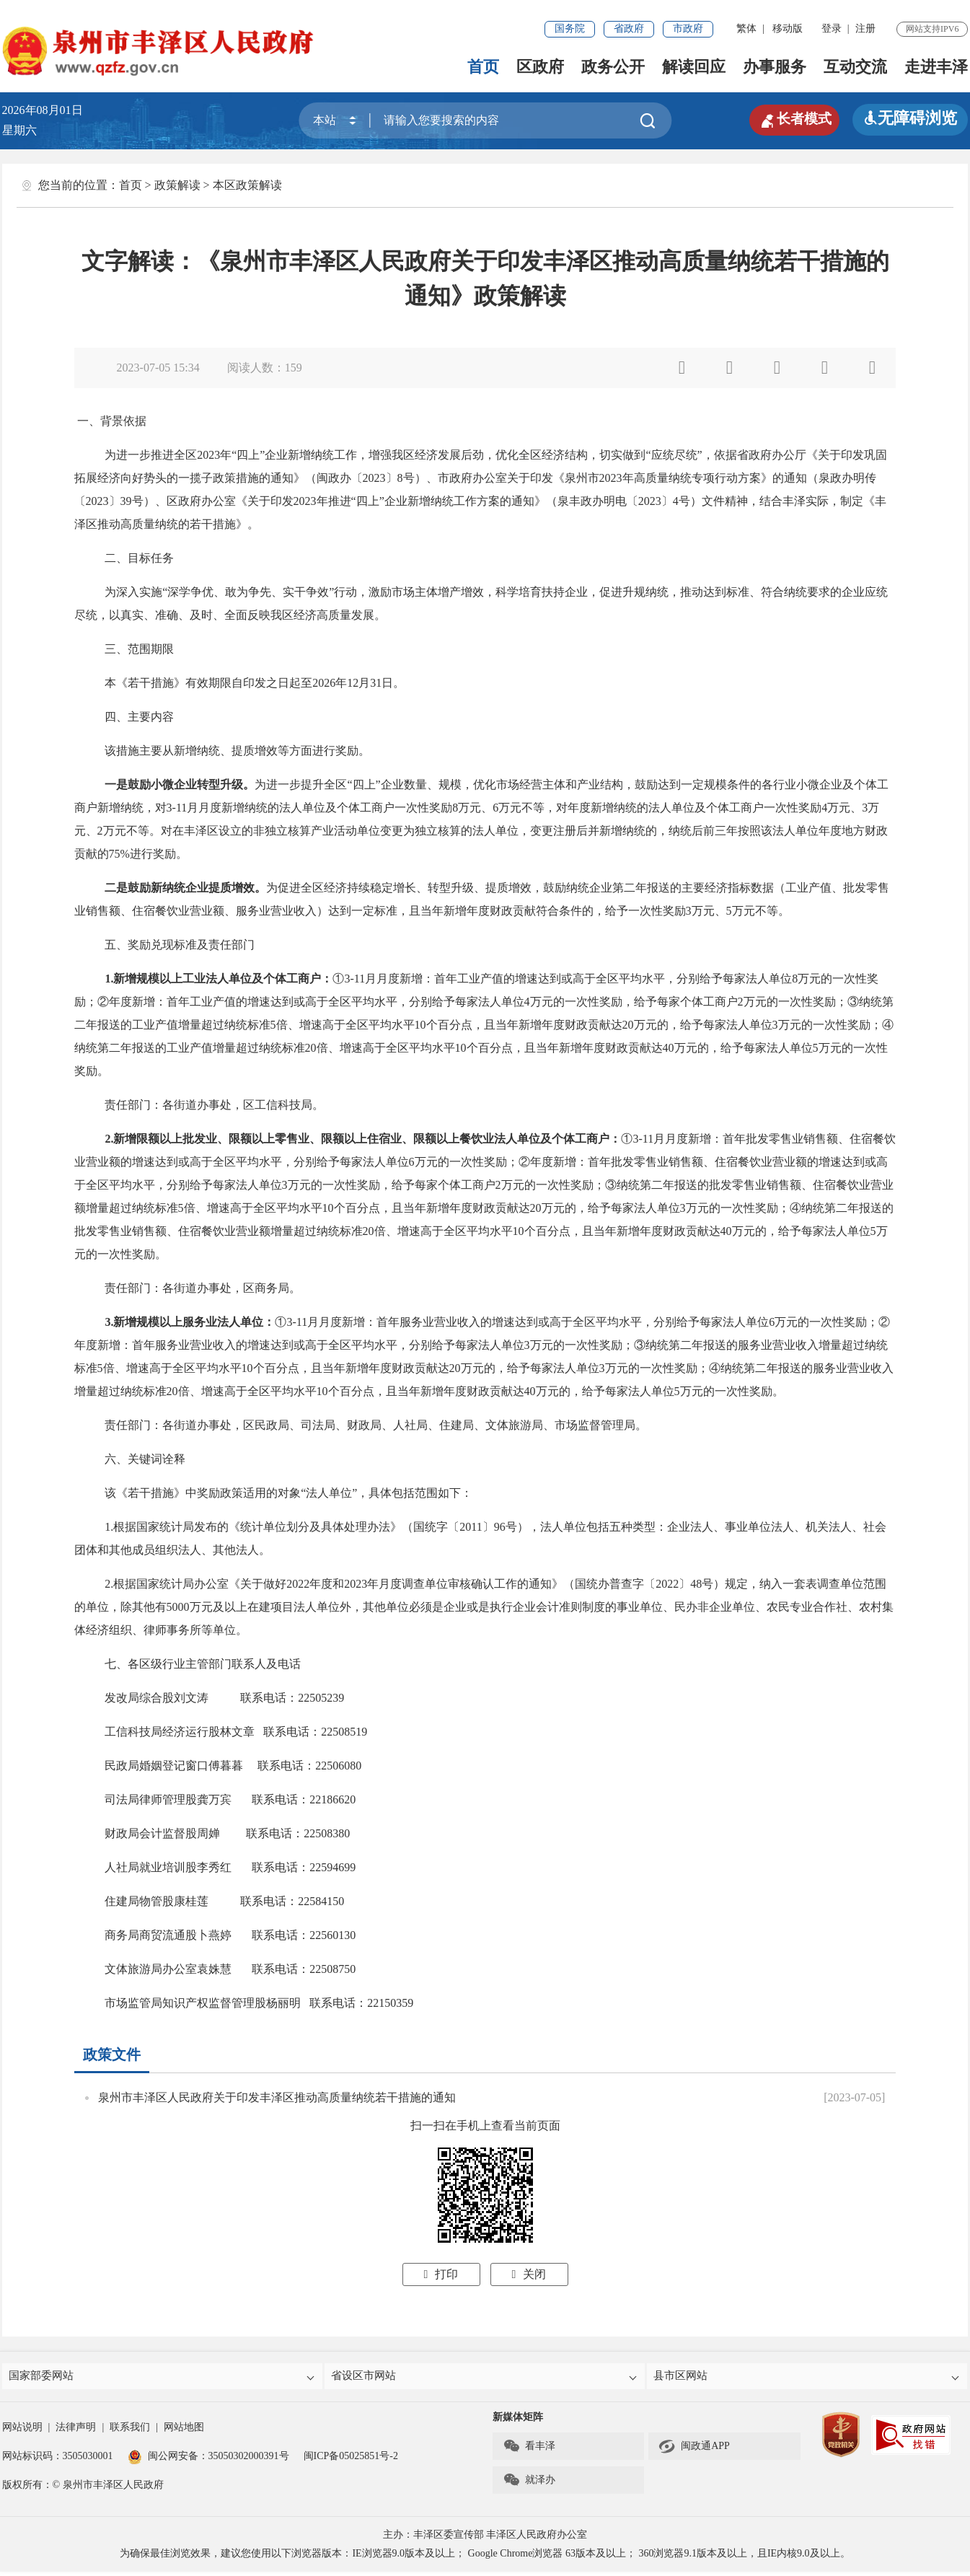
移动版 (787, 28)
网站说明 (22, 2431)
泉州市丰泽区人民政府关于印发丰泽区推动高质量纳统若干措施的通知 (277, 2097)
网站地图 (184, 2431)
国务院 (570, 28)
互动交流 (855, 67)
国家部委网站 (164, 2378)
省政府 (629, 28)
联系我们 (130, 2431)
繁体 (746, 28)
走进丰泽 (936, 67)
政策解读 (177, 185)
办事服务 (774, 67)
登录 (831, 28)
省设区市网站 (486, 2378)
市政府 (688, 28)
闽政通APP (694, 2450)
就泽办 (529, 2484)
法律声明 (76, 2431)
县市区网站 (808, 2378)
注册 (865, 28)
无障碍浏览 (910, 118)
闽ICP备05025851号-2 (351, 2460)
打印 (441, 2274)
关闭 (529, 2274)
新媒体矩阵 (518, 2421)
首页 (483, 67)
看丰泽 (529, 2450)
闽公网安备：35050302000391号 (208, 2460)
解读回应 (694, 67)
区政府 (540, 67)
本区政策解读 (247, 185)
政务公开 (613, 67)
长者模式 (787, 118)
